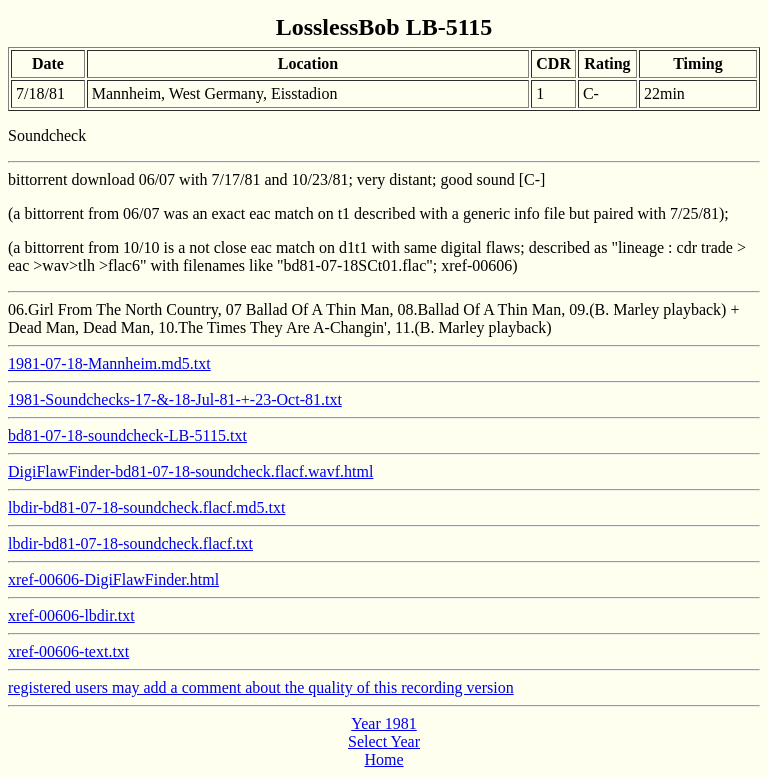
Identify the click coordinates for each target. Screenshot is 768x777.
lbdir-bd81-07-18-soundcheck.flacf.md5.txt (146, 507)
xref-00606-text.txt (68, 651)
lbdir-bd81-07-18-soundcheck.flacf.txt (130, 543)
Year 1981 (383, 723)
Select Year (384, 741)
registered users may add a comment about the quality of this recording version (261, 687)
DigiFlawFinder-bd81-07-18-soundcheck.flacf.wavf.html (190, 471)
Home (383, 759)
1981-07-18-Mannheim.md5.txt (109, 363)
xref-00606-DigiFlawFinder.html (113, 579)
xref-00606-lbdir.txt (71, 615)
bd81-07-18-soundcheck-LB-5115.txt (127, 435)
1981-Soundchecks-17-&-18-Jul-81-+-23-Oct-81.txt (175, 399)
